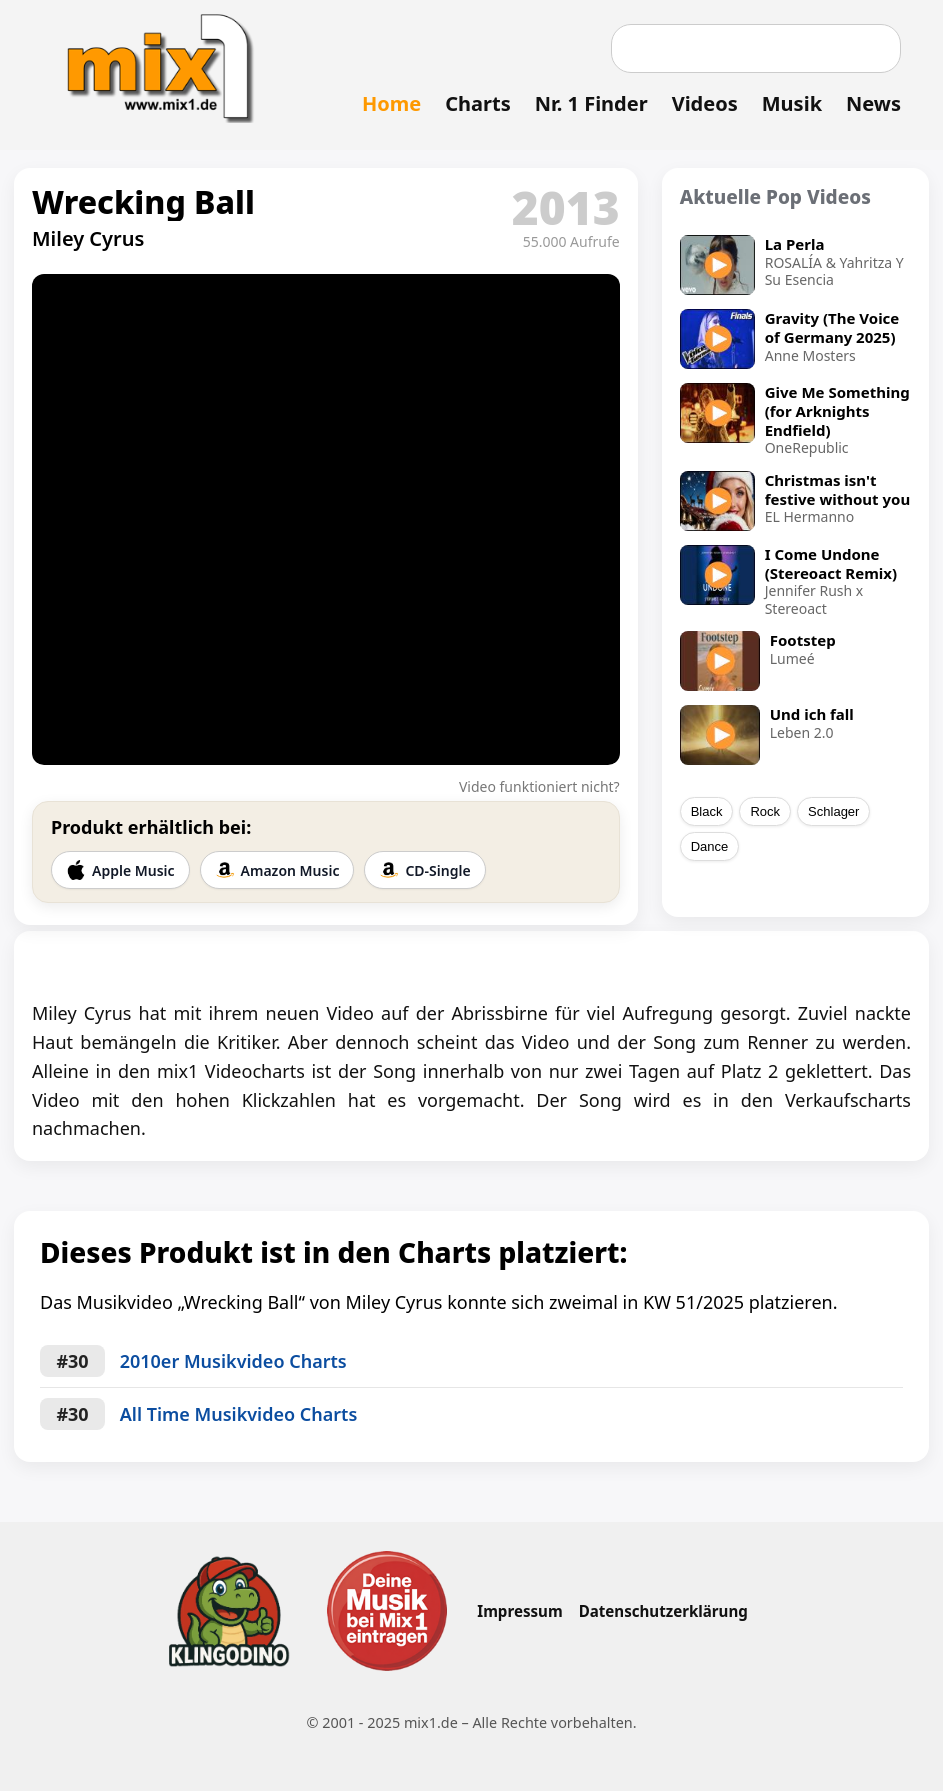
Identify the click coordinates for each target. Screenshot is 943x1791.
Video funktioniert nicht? (539, 786)
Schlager (833, 811)
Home (391, 103)
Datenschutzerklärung (663, 1611)
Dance (710, 846)
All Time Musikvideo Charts (239, 1414)
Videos (705, 103)
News (873, 103)
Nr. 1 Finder (591, 103)
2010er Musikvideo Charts (233, 1361)
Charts (477, 103)
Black (707, 811)
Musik (792, 103)
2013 (566, 207)
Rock (765, 811)
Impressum (519, 1611)
